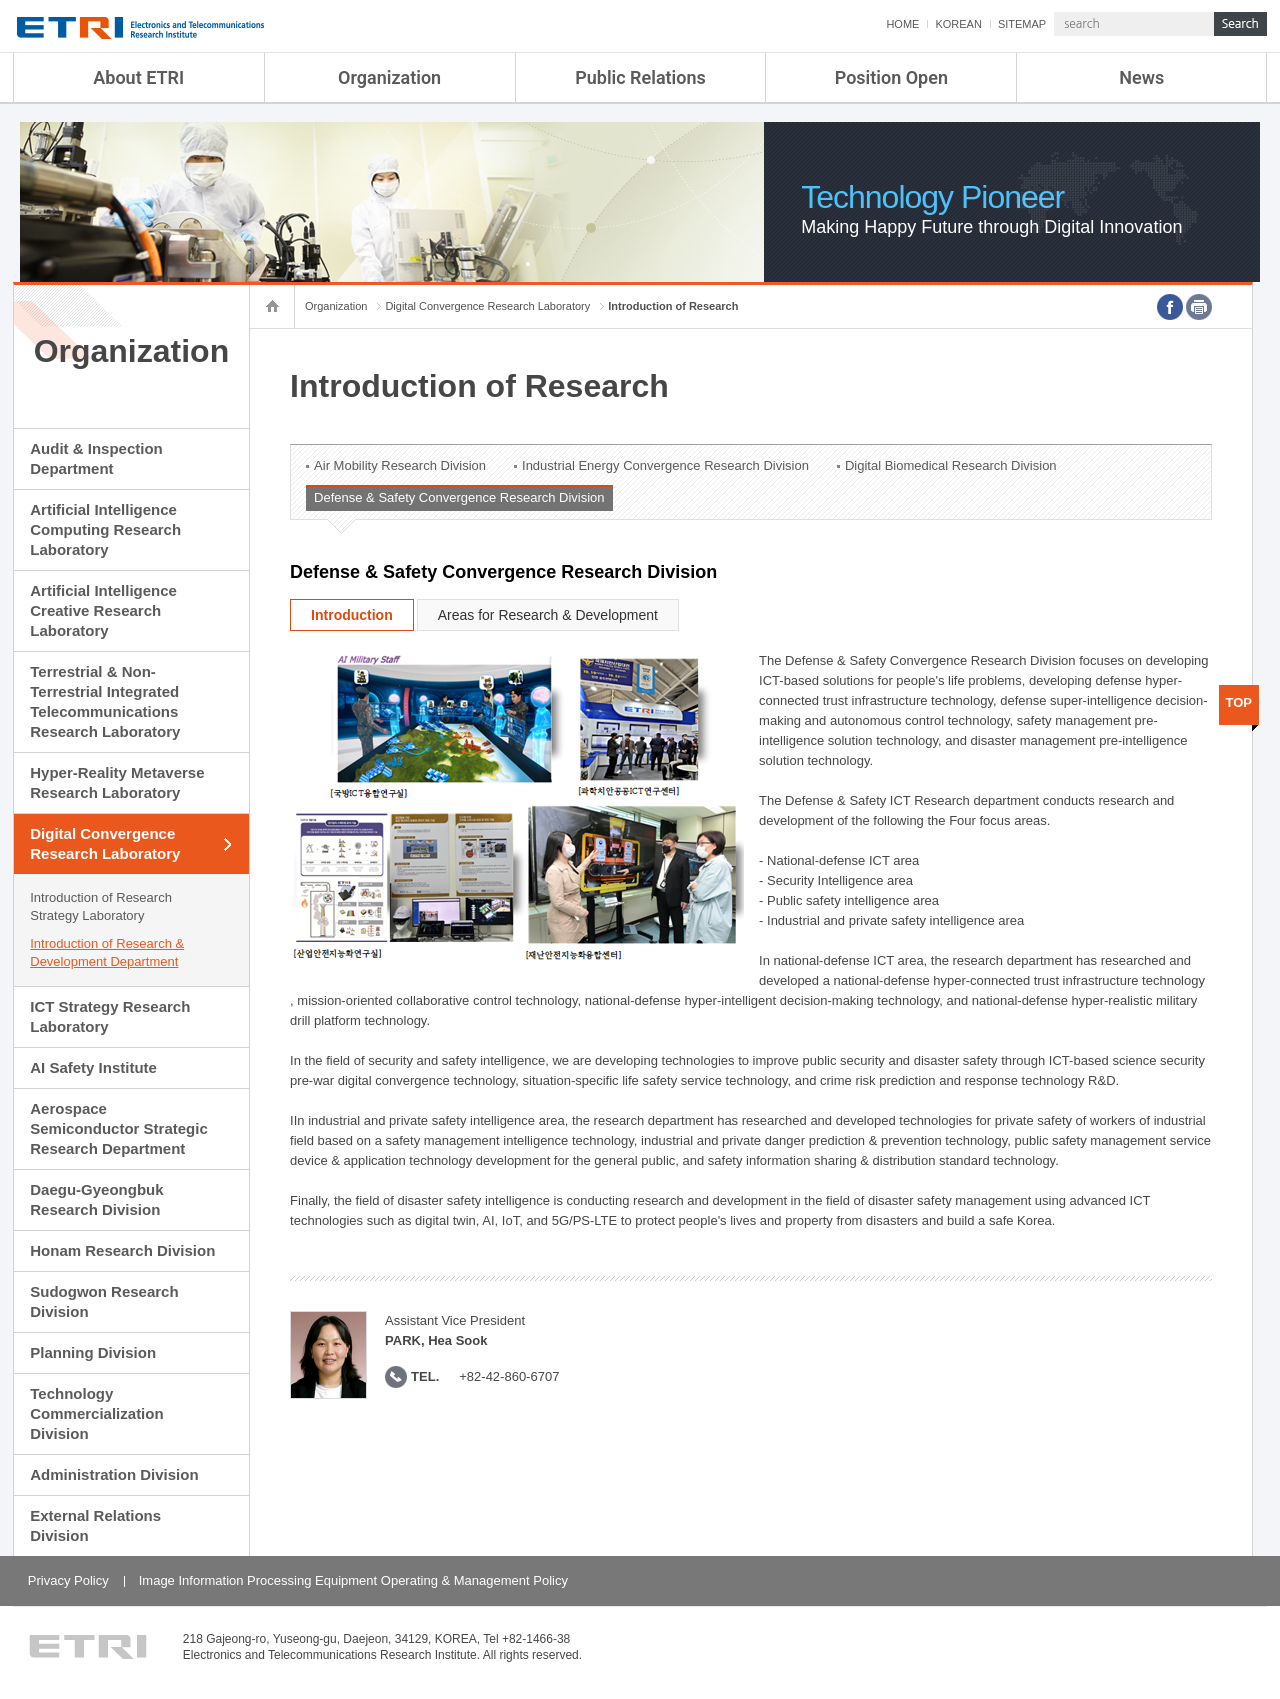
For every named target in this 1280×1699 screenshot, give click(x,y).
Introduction (352, 615)
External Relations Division (95, 1525)
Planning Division (93, 1352)
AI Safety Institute (93, 1067)
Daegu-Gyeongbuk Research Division (96, 1199)
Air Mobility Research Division (400, 465)
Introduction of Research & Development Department (107, 952)
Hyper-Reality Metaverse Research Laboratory (117, 782)
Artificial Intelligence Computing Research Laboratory (105, 529)
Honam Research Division (122, 1250)
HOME (902, 24)
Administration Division (114, 1474)
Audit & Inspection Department (96, 458)
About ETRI (138, 77)
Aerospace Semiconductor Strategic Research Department (119, 1128)
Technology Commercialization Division (96, 1413)
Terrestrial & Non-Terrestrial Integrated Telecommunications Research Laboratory (105, 701)
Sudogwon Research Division (104, 1301)
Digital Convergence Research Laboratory (105, 843)
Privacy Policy (68, 1580)
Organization (389, 77)
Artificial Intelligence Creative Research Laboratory (103, 610)
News (1141, 77)
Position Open (891, 77)
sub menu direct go (0, 0)
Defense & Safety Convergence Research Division (459, 497)
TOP (1239, 702)
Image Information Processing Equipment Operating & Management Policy (353, 1580)
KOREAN (958, 24)
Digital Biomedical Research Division (951, 465)
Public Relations (640, 77)
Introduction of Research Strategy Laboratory (101, 906)
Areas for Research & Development (548, 615)
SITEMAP (1022, 24)
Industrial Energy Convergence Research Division (665, 465)
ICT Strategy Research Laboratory (110, 1016)
